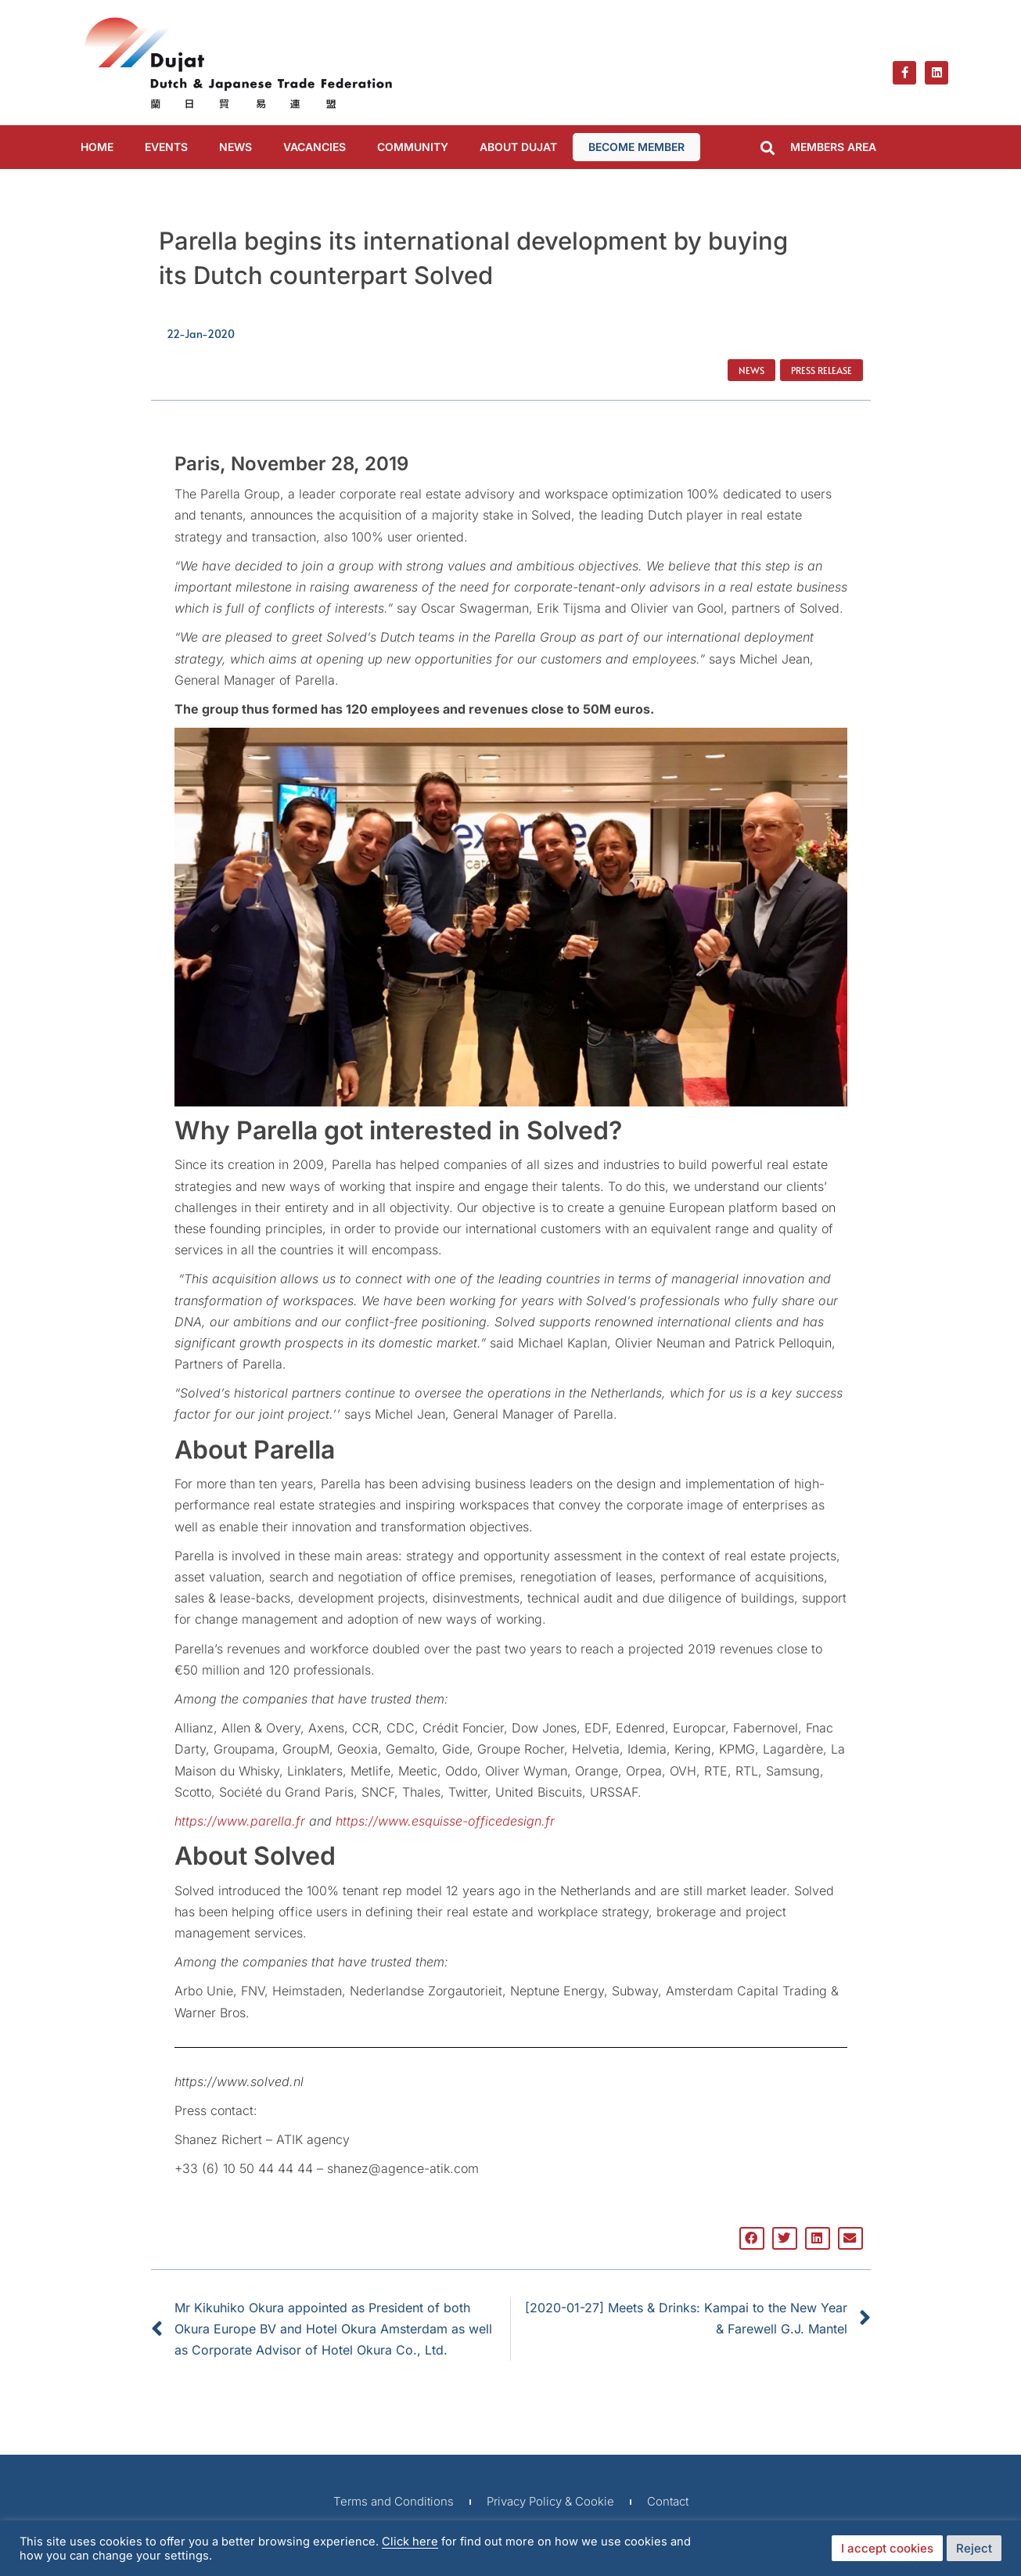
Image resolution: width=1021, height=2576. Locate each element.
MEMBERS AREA (833, 146)
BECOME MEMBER (636, 146)
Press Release (821, 370)
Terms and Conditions (393, 2501)
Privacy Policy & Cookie (550, 2501)
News (751, 370)
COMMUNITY (412, 146)
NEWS (235, 146)
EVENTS (166, 146)
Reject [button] (974, 2548)
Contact (667, 2501)
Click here (410, 2542)
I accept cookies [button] (887, 2548)
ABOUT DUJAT (518, 146)
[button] (768, 148)
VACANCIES (314, 146)
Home (97, 146)
